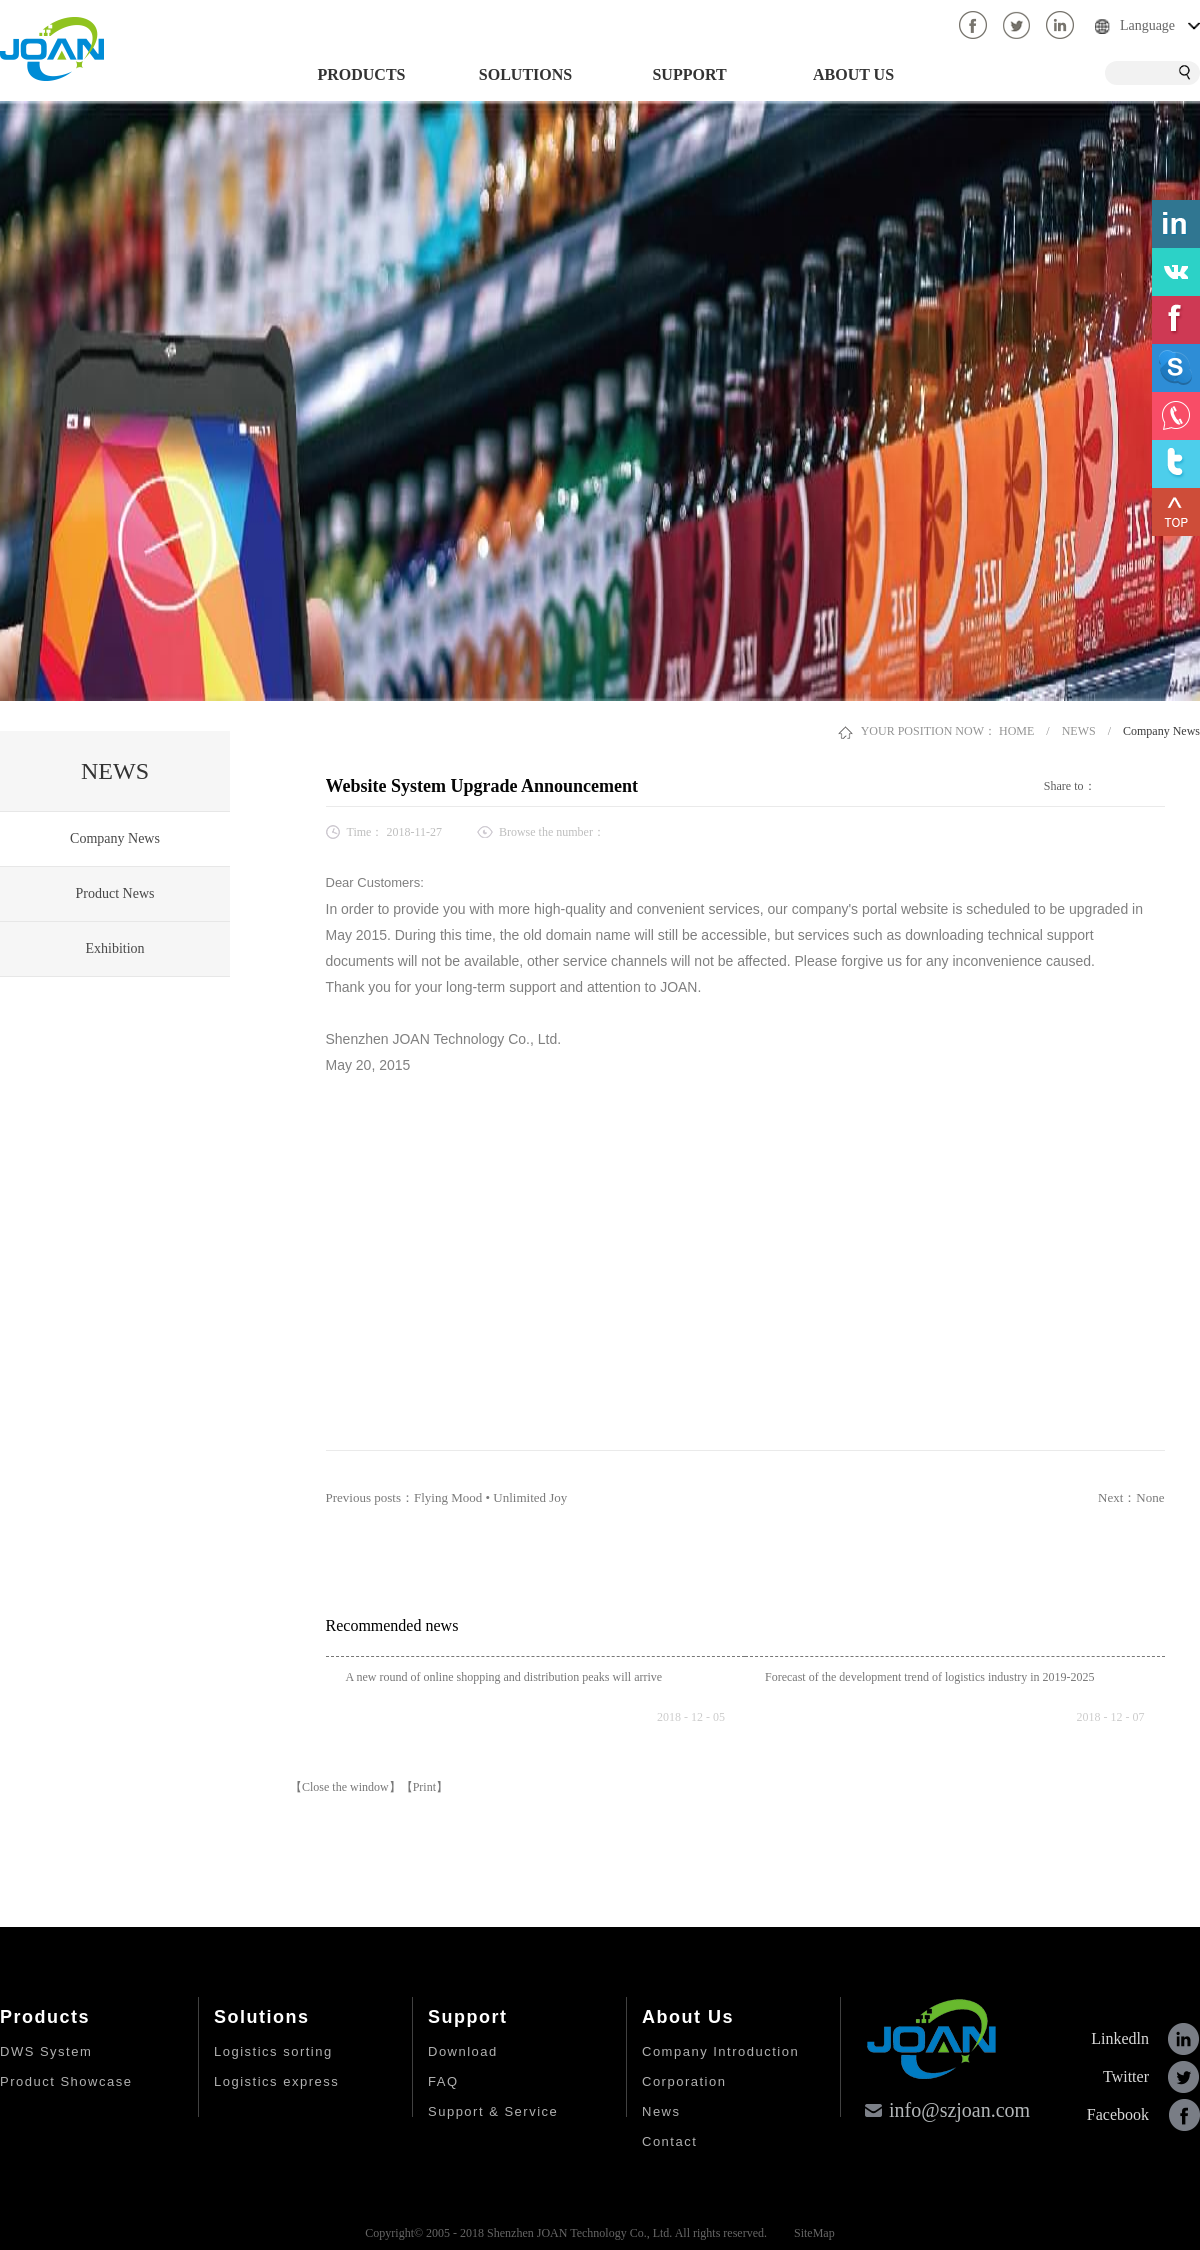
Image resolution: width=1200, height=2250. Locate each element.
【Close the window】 (345, 1787)
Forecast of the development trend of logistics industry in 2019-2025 (930, 1677)
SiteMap (811, 2233)
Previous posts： (447, 1497)
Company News (1161, 731)
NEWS (1079, 731)
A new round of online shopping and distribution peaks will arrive (504, 1677)
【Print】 (424, 1787)
